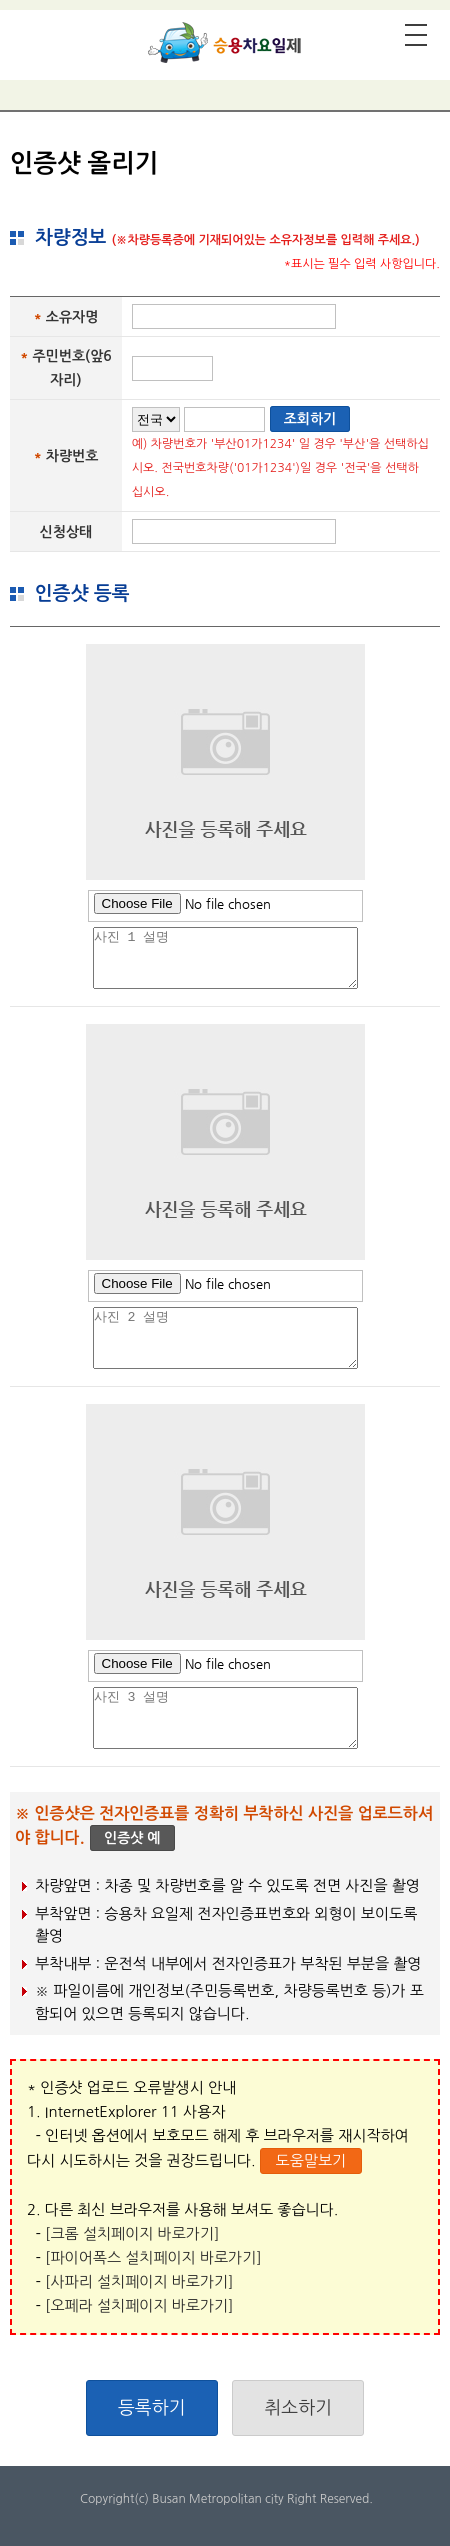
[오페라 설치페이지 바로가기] (139, 2305)
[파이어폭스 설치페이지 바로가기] (153, 2257)
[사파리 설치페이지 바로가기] (139, 2281)
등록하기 (152, 2408)
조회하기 (310, 419)
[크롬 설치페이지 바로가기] (132, 2233)
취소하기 (298, 2408)
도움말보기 (311, 2160)
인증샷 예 (132, 1838)
